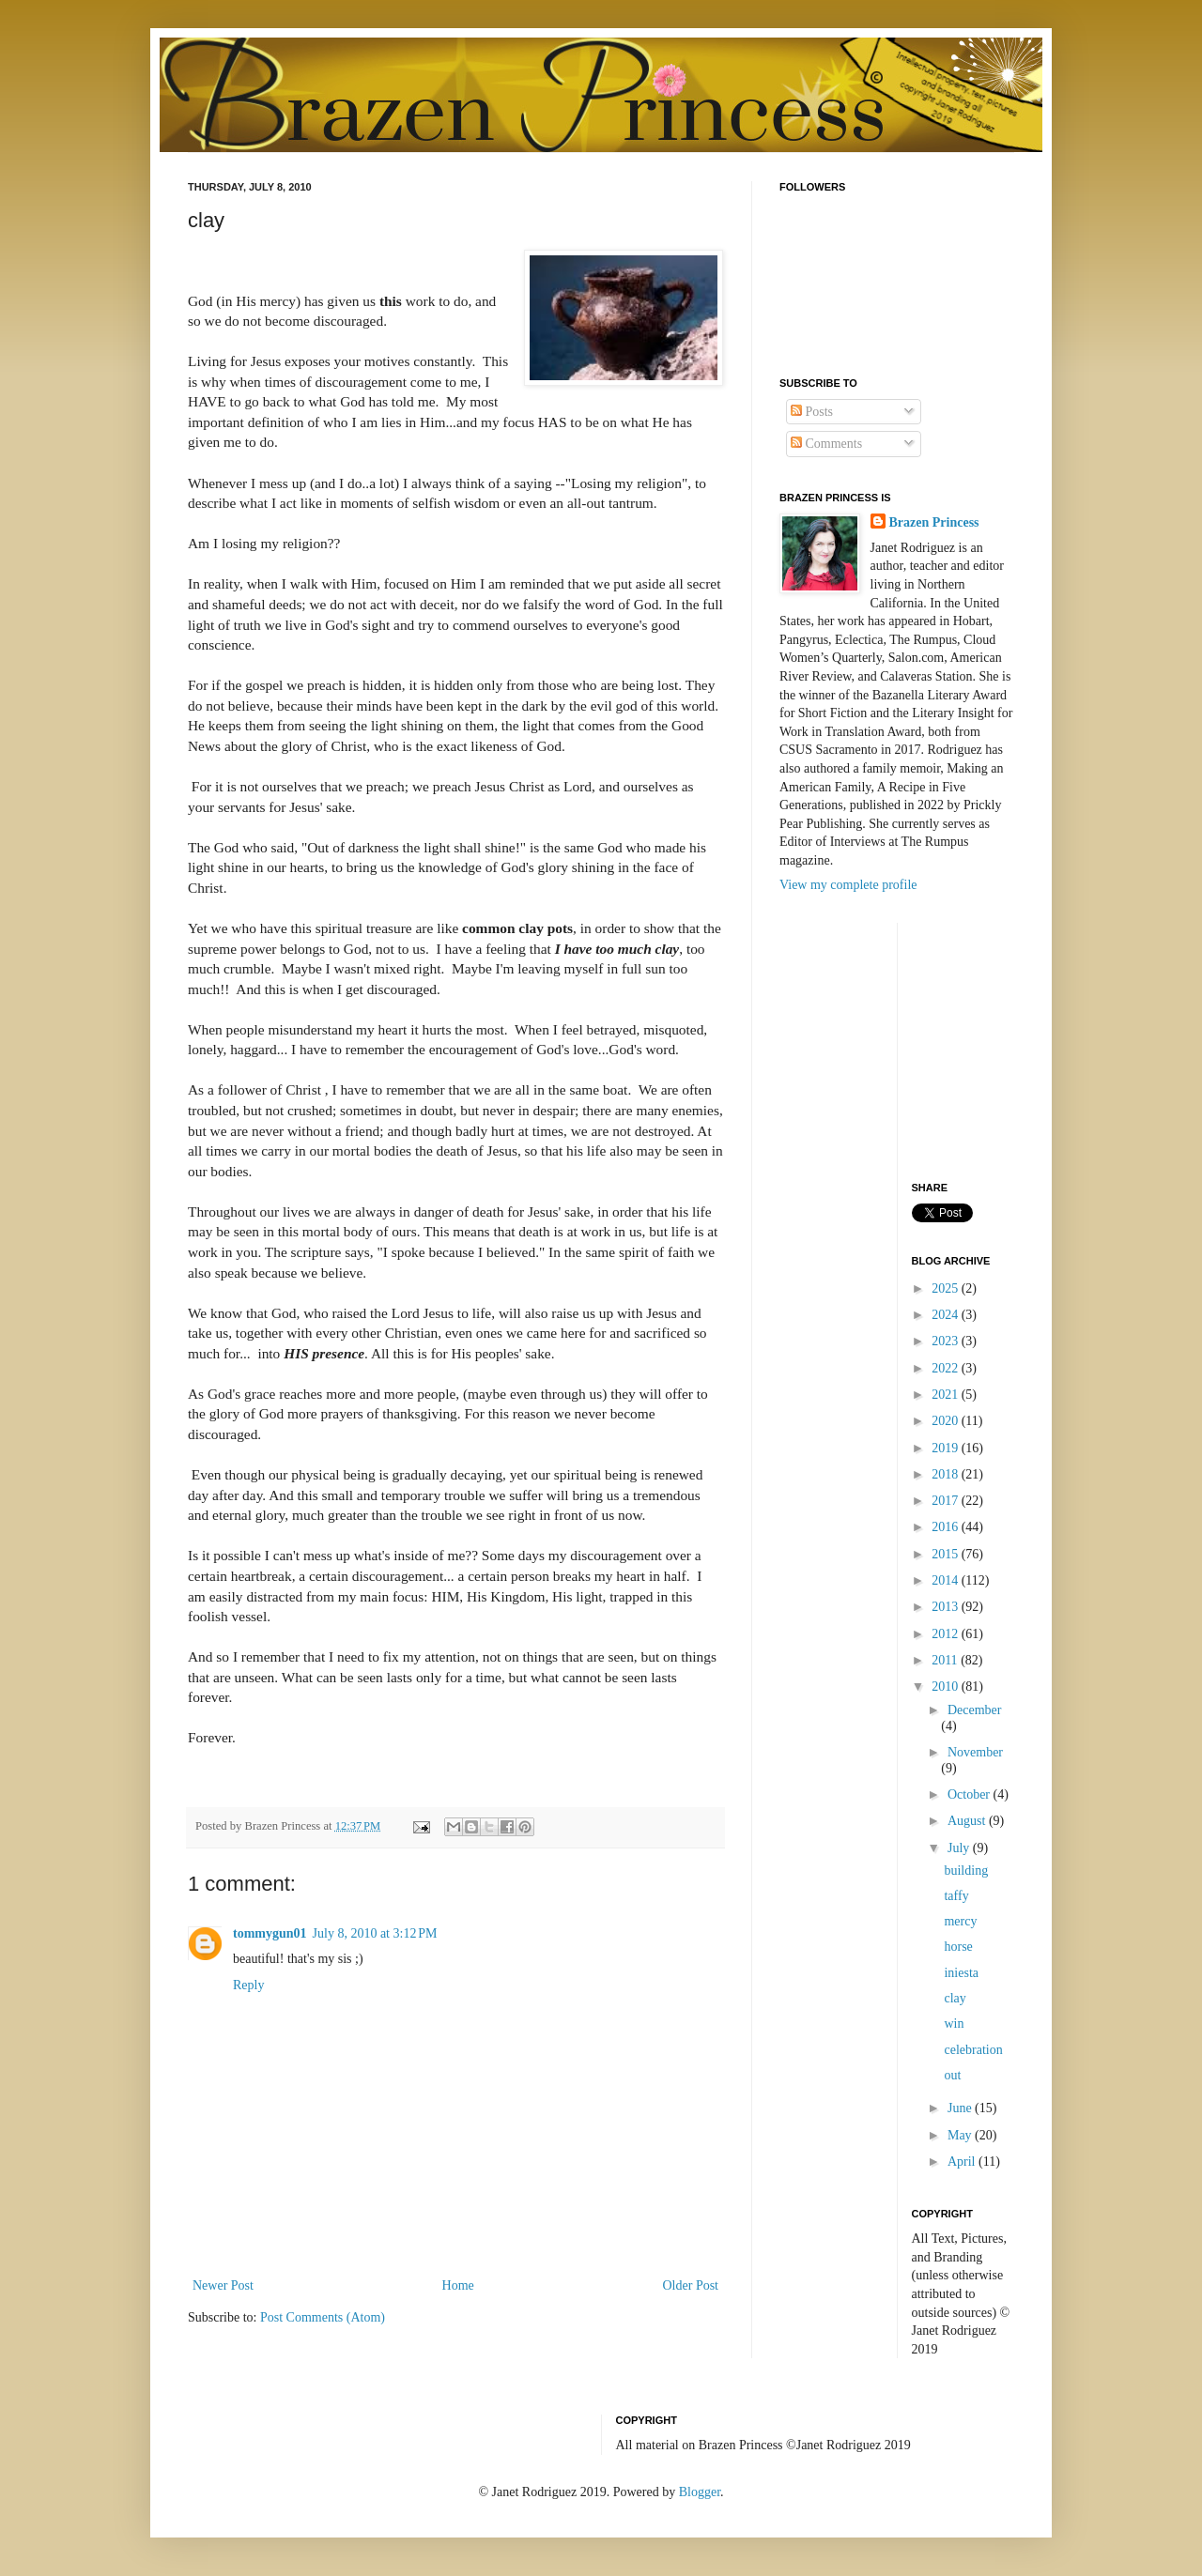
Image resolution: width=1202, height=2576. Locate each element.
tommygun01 (270, 1933)
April (963, 2161)
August (968, 1821)
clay (954, 1998)
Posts (812, 412)
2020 (947, 1421)
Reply (248, 1985)
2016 (947, 1527)
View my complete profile (848, 885)
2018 (947, 1474)
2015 (947, 1554)
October (971, 1794)
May (961, 2135)
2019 (947, 1448)
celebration (973, 2050)
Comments (826, 444)
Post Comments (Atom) (322, 2317)
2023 (947, 1341)
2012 (947, 1634)
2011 (946, 1660)
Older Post (691, 2285)
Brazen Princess (934, 522)
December (975, 1710)
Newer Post (223, 2285)
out (952, 2075)
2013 (947, 1607)
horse (958, 1947)
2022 (947, 1368)
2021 (947, 1395)
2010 (947, 1686)
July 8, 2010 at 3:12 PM (375, 1933)
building (966, 1870)
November (975, 1752)
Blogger (699, 2492)
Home (458, 2285)
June (961, 2108)
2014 (947, 1580)
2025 (947, 1288)
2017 (947, 1501)
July (960, 1848)
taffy (956, 1896)
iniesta (961, 1973)
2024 (947, 1315)
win (953, 2023)
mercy (960, 1921)
